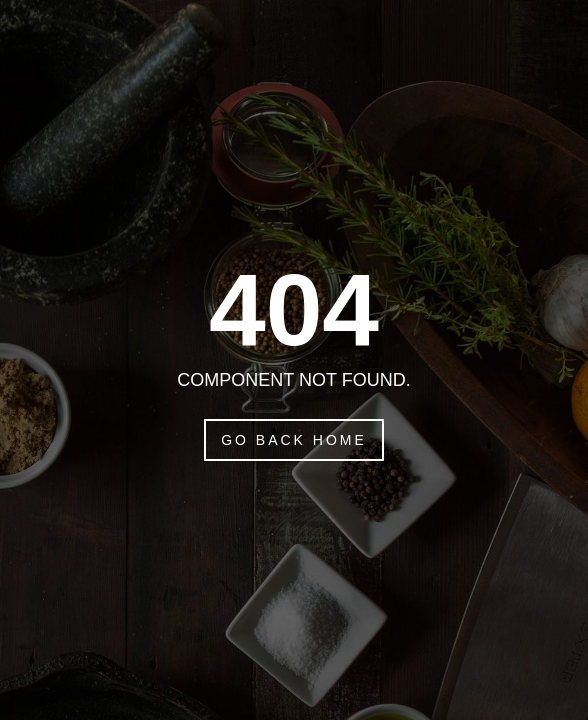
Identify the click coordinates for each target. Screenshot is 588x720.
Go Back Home (294, 440)
